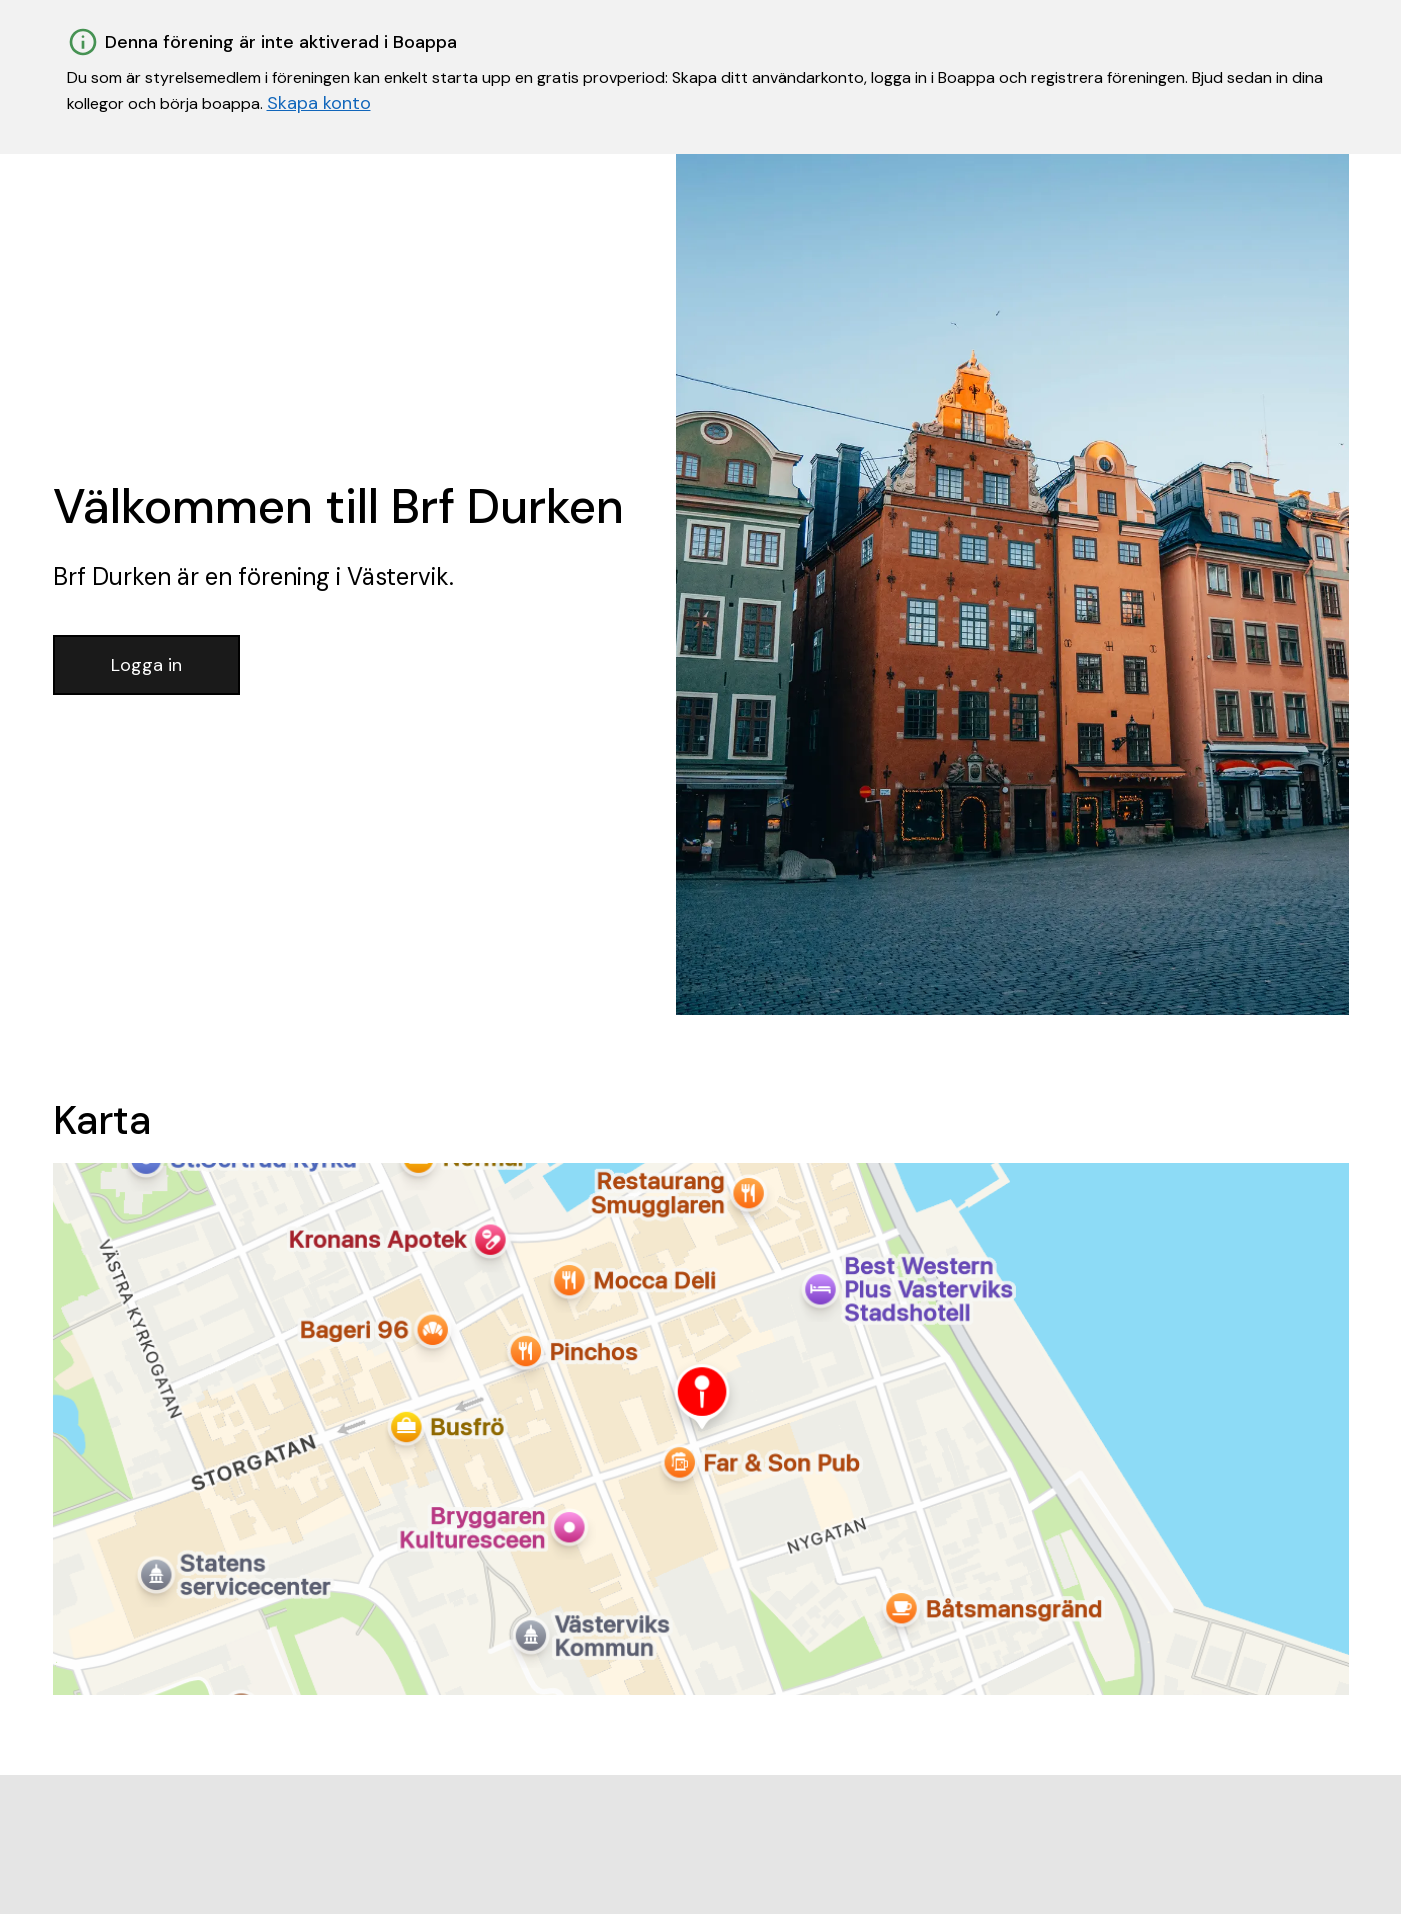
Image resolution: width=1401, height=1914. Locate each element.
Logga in (146, 665)
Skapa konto (319, 103)
